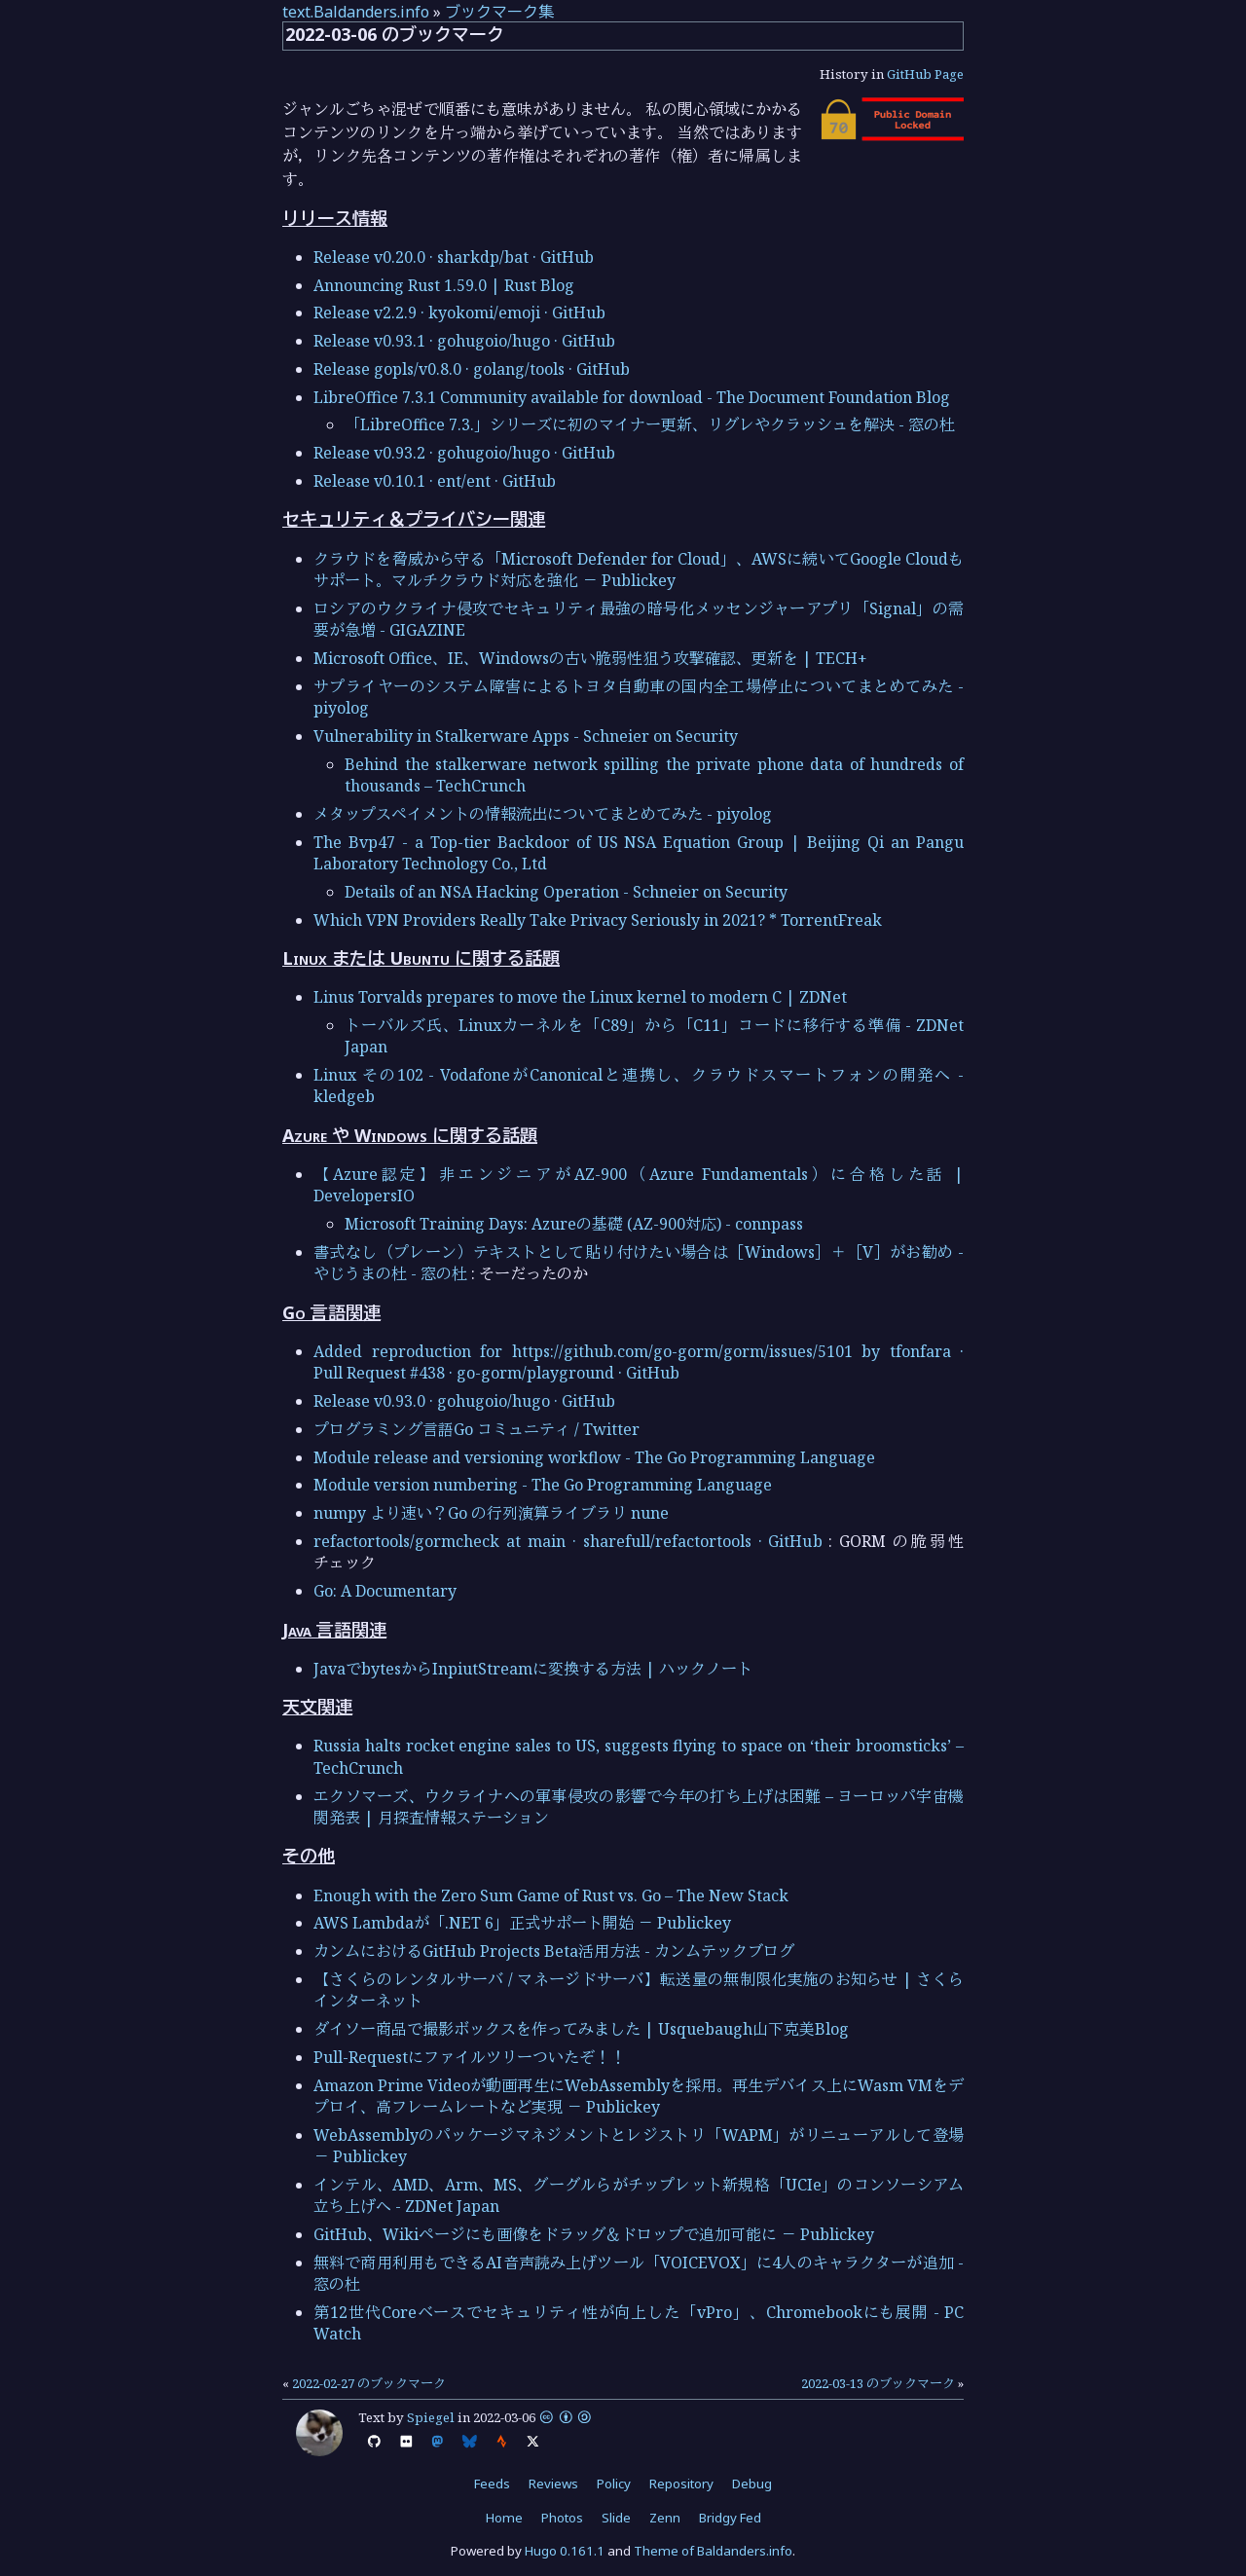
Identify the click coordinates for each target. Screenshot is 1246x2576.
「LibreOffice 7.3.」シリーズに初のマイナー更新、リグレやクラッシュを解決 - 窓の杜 (650, 424)
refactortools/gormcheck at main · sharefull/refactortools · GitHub (568, 1541)
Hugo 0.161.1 (565, 2550)
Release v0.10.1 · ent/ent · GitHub (434, 481)
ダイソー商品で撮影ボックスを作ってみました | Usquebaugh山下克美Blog (581, 2029)
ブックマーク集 (499, 11)
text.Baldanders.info (355, 11)
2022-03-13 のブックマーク (878, 2383)
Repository (681, 2483)
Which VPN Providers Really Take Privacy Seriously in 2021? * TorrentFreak (597, 920)
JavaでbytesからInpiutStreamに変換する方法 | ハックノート (532, 1668)
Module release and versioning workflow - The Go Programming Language (594, 1457)
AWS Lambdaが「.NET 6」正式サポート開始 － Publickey (522, 1922)
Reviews (553, 2483)
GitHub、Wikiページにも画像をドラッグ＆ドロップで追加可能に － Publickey (593, 2234)
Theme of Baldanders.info (713, 2550)
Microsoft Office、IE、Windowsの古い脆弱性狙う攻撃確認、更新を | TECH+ (590, 658)
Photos (562, 2517)
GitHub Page (925, 74)
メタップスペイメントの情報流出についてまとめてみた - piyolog (542, 814)
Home (504, 2517)
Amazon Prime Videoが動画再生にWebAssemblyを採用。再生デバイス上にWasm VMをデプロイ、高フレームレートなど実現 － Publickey (638, 2096)
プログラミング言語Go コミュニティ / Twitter (476, 1429)
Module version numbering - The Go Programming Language (542, 1484)
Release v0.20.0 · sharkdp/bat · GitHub (453, 257)
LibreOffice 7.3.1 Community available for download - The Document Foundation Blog (631, 397)
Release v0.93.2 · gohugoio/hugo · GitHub (464, 452)
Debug (752, 2483)
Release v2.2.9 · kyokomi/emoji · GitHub (459, 312)
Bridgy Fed (730, 2517)
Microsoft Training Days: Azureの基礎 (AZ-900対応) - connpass (574, 1223)
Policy (614, 2483)
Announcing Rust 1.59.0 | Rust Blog (443, 285)
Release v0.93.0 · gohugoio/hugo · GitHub (464, 1401)
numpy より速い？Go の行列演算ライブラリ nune (491, 1513)
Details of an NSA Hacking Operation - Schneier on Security (566, 891)
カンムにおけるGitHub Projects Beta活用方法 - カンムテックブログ (553, 1951)
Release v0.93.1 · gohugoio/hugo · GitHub (464, 340)
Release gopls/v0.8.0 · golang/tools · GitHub (471, 369)
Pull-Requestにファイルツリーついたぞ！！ (469, 2057)
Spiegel (431, 2417)
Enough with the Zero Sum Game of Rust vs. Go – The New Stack (550, 1895)
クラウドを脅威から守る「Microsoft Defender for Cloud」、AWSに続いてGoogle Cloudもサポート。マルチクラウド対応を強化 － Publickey (638, 569)
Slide (616, 2517)
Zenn (664, 2517)
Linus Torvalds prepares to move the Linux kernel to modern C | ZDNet (580, 997)
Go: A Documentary (385, 1590)
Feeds (492, 2483)
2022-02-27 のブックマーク (369, 2383)
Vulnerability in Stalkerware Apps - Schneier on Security (525, 736)
